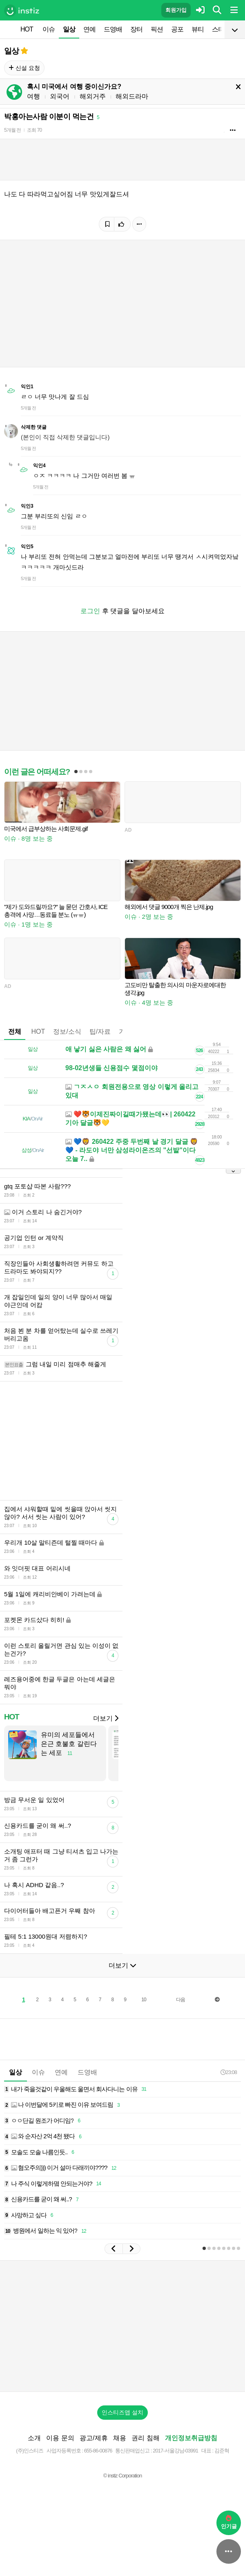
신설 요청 (24, 68)
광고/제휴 (93, 2450)
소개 (34, 2450)
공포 (177, 29)
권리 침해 (145, 2450)
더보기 (105, 1730)
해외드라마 (132, 96)
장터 (136, 29)
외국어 (59, 96)
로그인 (90, 610)
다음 (180, 2012)
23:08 (228, 2084)
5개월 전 (12, 130)
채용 (119, 2450)
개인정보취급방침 (191, 2450)
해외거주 (93, 96)
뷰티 (198, 29)
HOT (26, 29)
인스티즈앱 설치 (122, 2424)
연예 (89, 29)
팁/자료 (100, 1031)
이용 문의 (60, 2450)
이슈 (48, 29)
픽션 (157, 29)
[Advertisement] (95, 1447)
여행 (33, 96)
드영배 (113, 29)
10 (143, 2012)
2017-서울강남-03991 (175, 2463)
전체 (14, 1031)
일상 (69, 29)
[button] (113, 2261)
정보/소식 (67, 1031)
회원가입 (176, 10)
